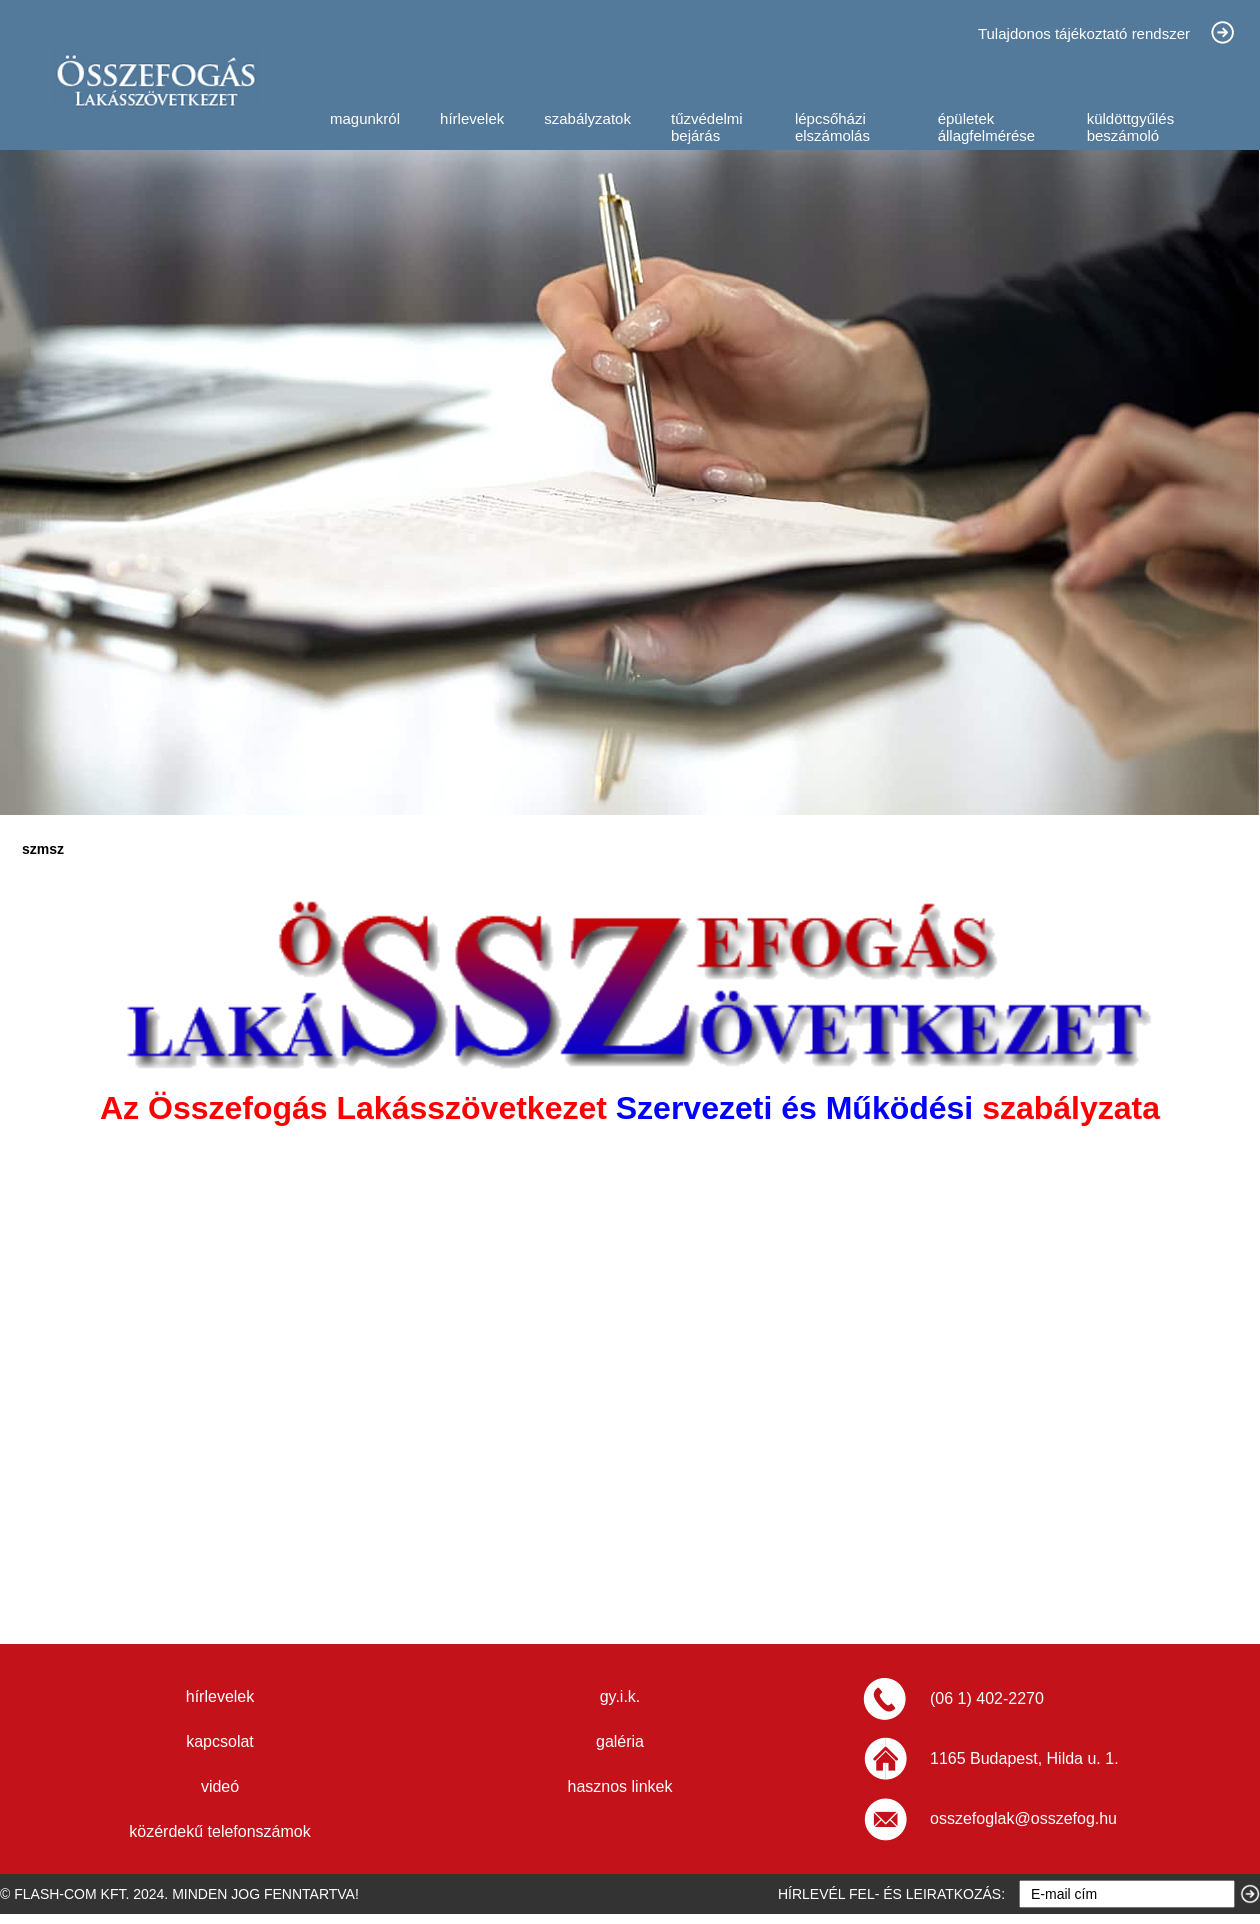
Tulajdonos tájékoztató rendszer (1084, 33)
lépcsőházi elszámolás (832, 127)
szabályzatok (587, 118)
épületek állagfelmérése (987, 127)
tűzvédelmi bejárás (707, 127)
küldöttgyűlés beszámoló (1131, 127)
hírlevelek (472, 118)
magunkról (365, 118)
